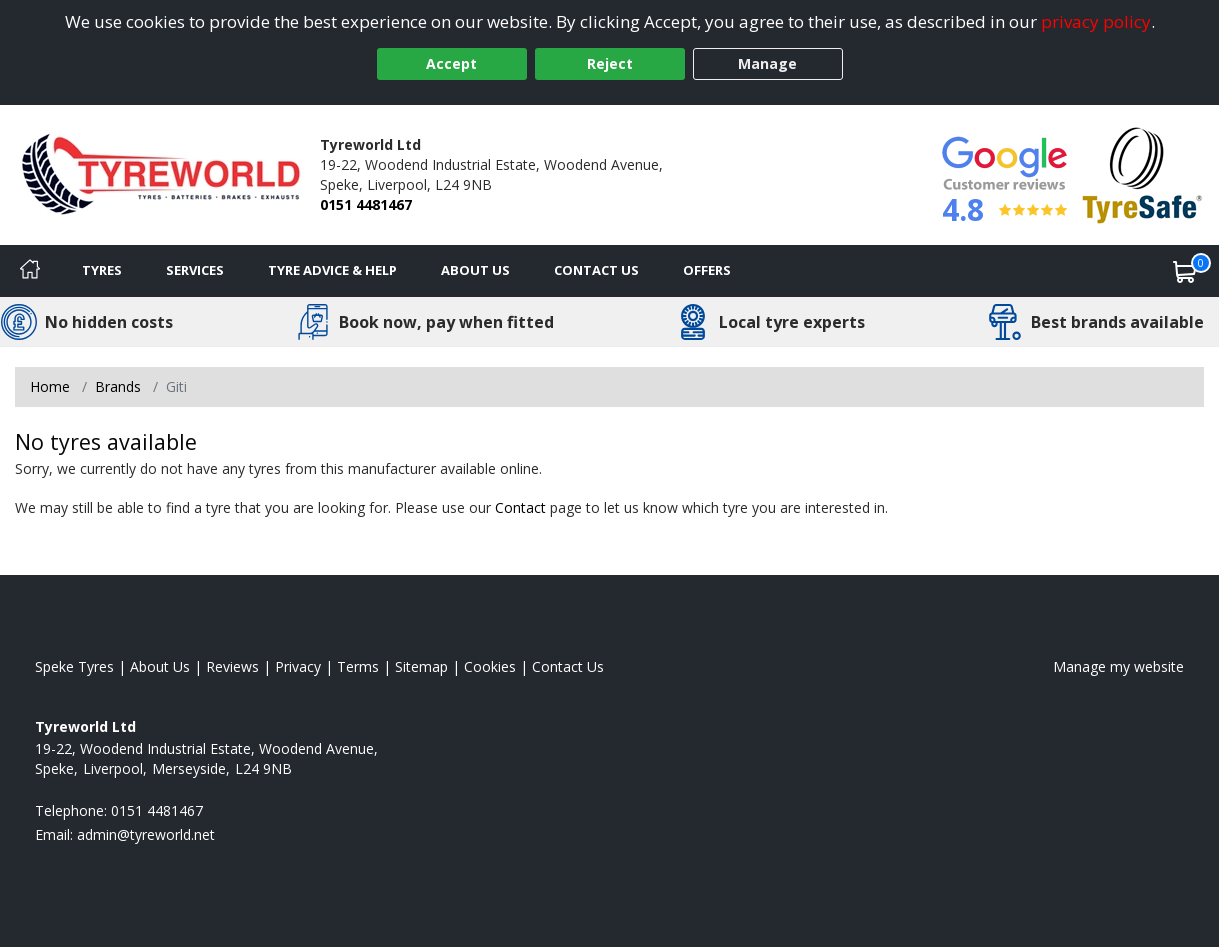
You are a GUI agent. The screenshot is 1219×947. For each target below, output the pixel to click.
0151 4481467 (366, 204)
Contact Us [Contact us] (596, 270)
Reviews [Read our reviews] (232, 666)
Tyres (102, 270)
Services (195, 270)
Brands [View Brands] (118, 386)
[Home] (30, 271)
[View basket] (1185, 271)
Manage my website (1118, 666)
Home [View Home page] (50, 386)
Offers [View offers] (707, 270)
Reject (610, 63)
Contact (520, 507)
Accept (451, 63)
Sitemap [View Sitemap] (421, 666)
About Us (475, 270)
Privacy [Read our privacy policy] (298, 666)
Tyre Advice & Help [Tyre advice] (332, 270)
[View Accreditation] (1142, 173)
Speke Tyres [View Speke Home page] (74, 666)
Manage (767, 63)
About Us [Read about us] (160, 666)
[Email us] (146, 834)
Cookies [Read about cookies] (490, 666)
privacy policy (1096, 21)
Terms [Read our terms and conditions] (358, 666)
